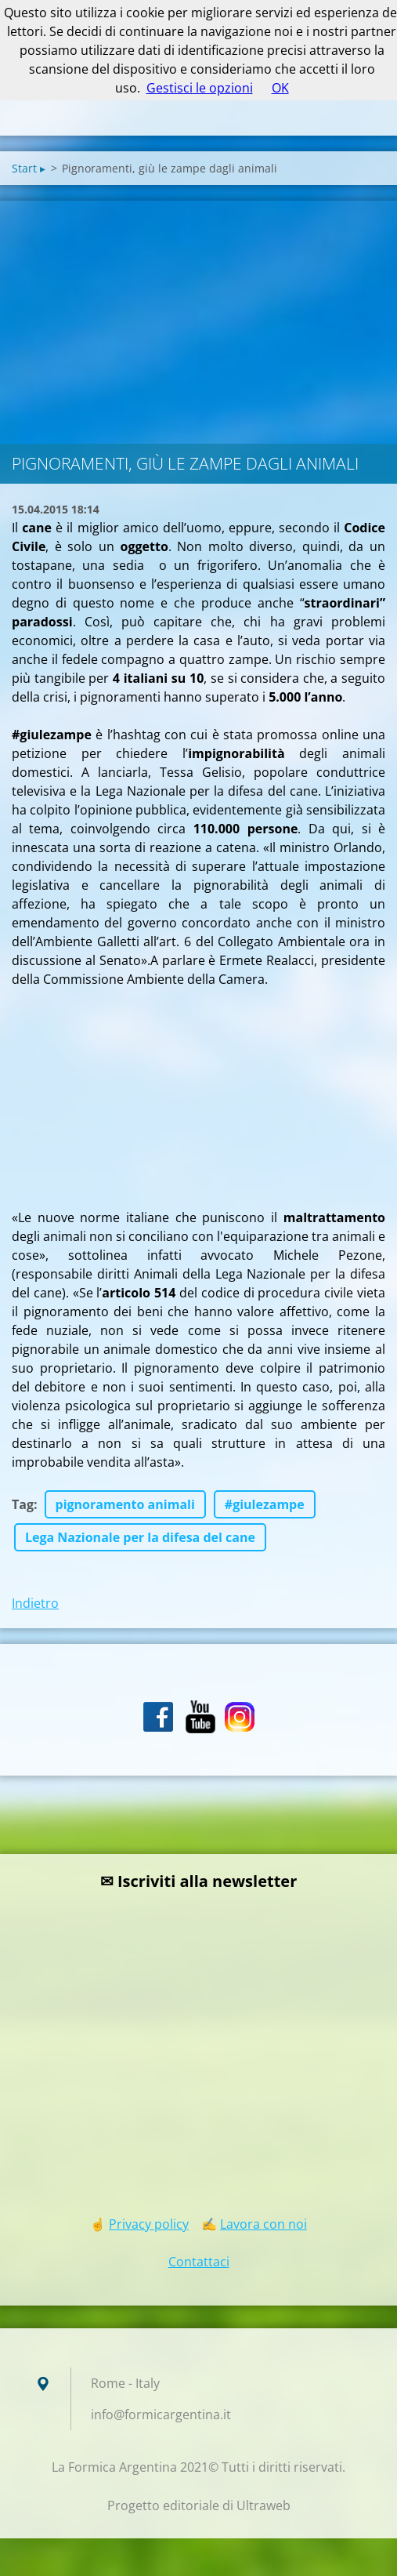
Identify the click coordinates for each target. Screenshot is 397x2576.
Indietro (35, 1603)
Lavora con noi (263, 2224)
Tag (23, 1504)
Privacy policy (149, 2224)
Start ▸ (28, 168)
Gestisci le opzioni (199, 87)
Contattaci (198, 2261)
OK (280, 87)
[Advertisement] (198, 318)
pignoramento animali (125, 1504)
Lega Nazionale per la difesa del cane (140, 1537)
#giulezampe (265, 1504)
